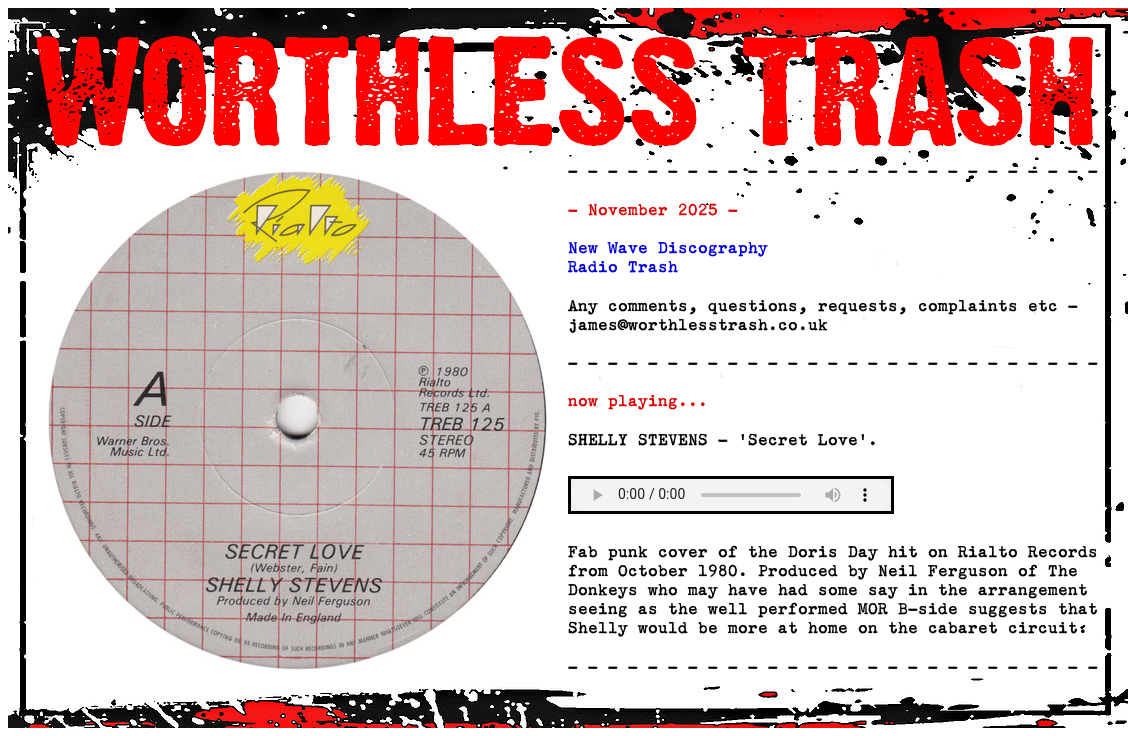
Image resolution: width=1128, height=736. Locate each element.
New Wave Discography (668, 249)
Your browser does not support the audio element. (731, 495)
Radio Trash (623, 268)
